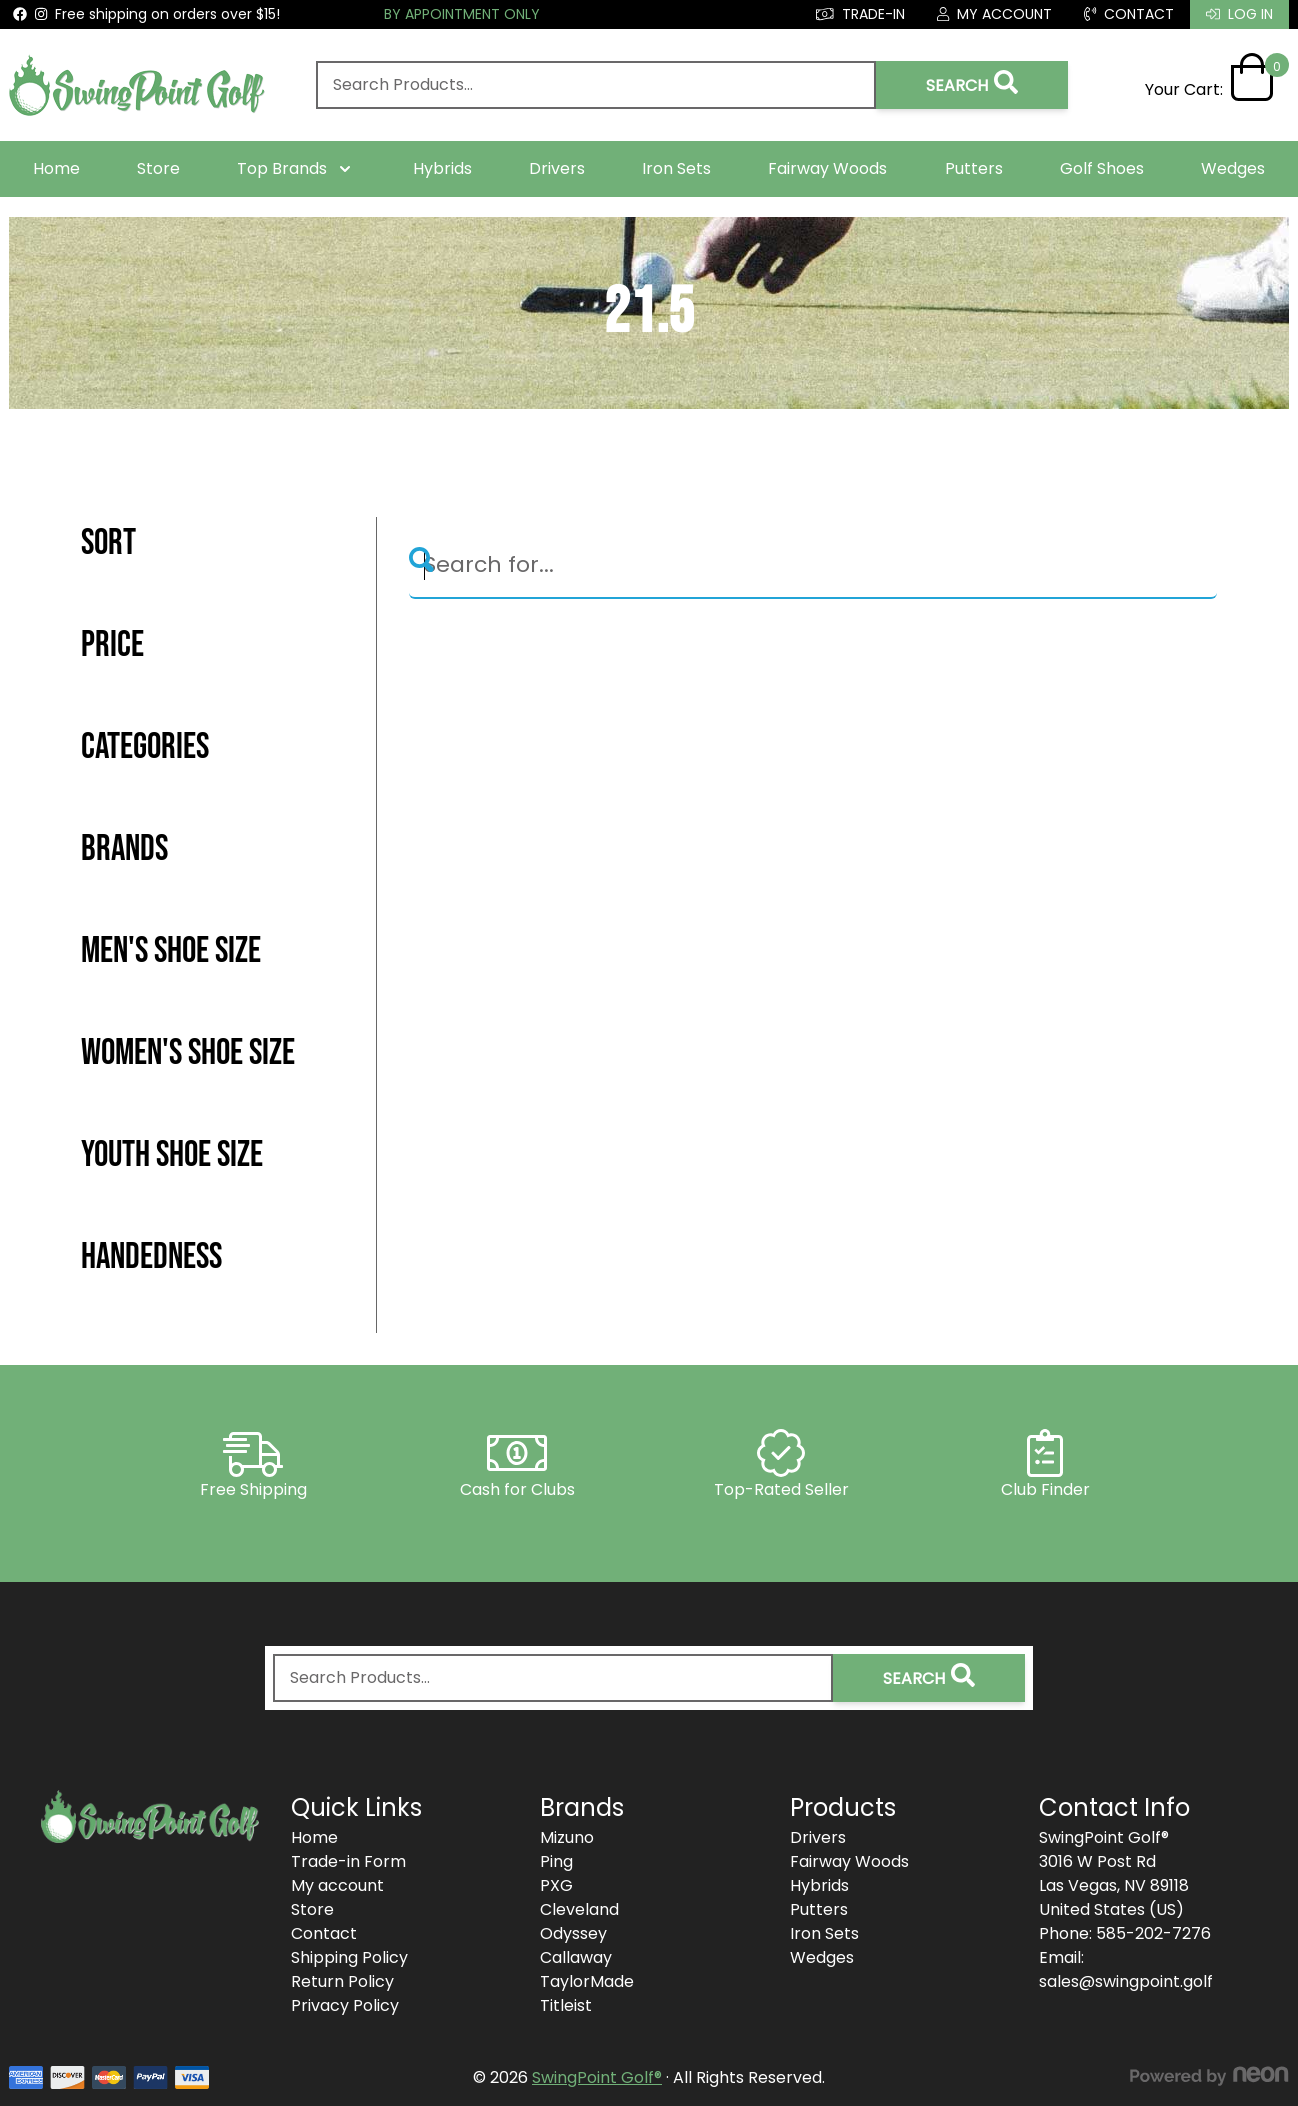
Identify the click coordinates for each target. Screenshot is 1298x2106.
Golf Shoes (1102, 168)
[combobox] (596, 85)
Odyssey (573, 1933)
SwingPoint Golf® (597, 2077)
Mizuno (567, 1837)
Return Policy (342, 1981)
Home (56, 168)
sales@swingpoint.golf (1126, 1981)
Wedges (1233, 168)
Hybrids (442, 168)
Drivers (557, 168)
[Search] (813, 566)
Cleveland (579, 1909)
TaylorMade (587, 1981)
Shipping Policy (349, 1957)
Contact (324, 1933)
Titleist (566, 2005)
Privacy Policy (345, 2005)
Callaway (576, 1957)
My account (337, 1885)
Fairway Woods (827, 168)
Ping (556, 1861)
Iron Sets (676, 168)
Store (158, 168)
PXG (556, 1885)
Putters (974, 168)
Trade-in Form (348, 1861)
